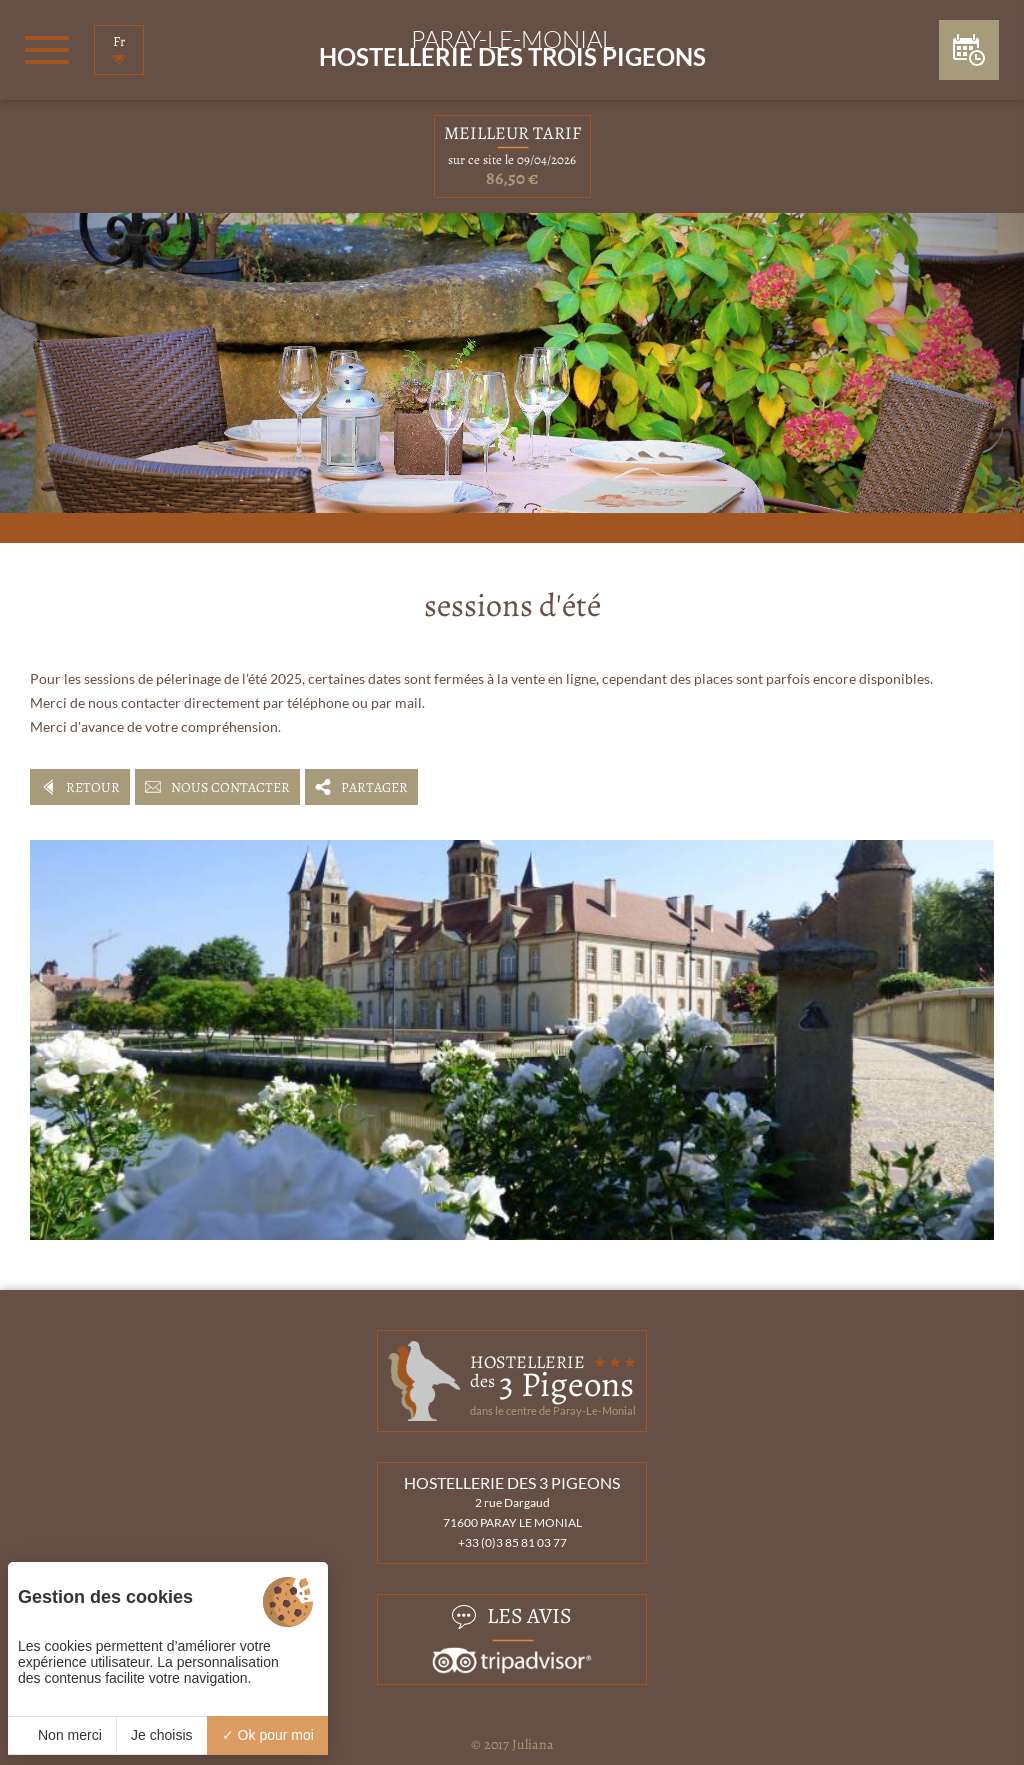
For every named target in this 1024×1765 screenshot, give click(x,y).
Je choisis (161, 1735)
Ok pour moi (268, 1735)
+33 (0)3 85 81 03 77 (512, 1542)
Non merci (62, 1735)
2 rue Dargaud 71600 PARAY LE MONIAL (512, 1512)
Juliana (533, 1744)
